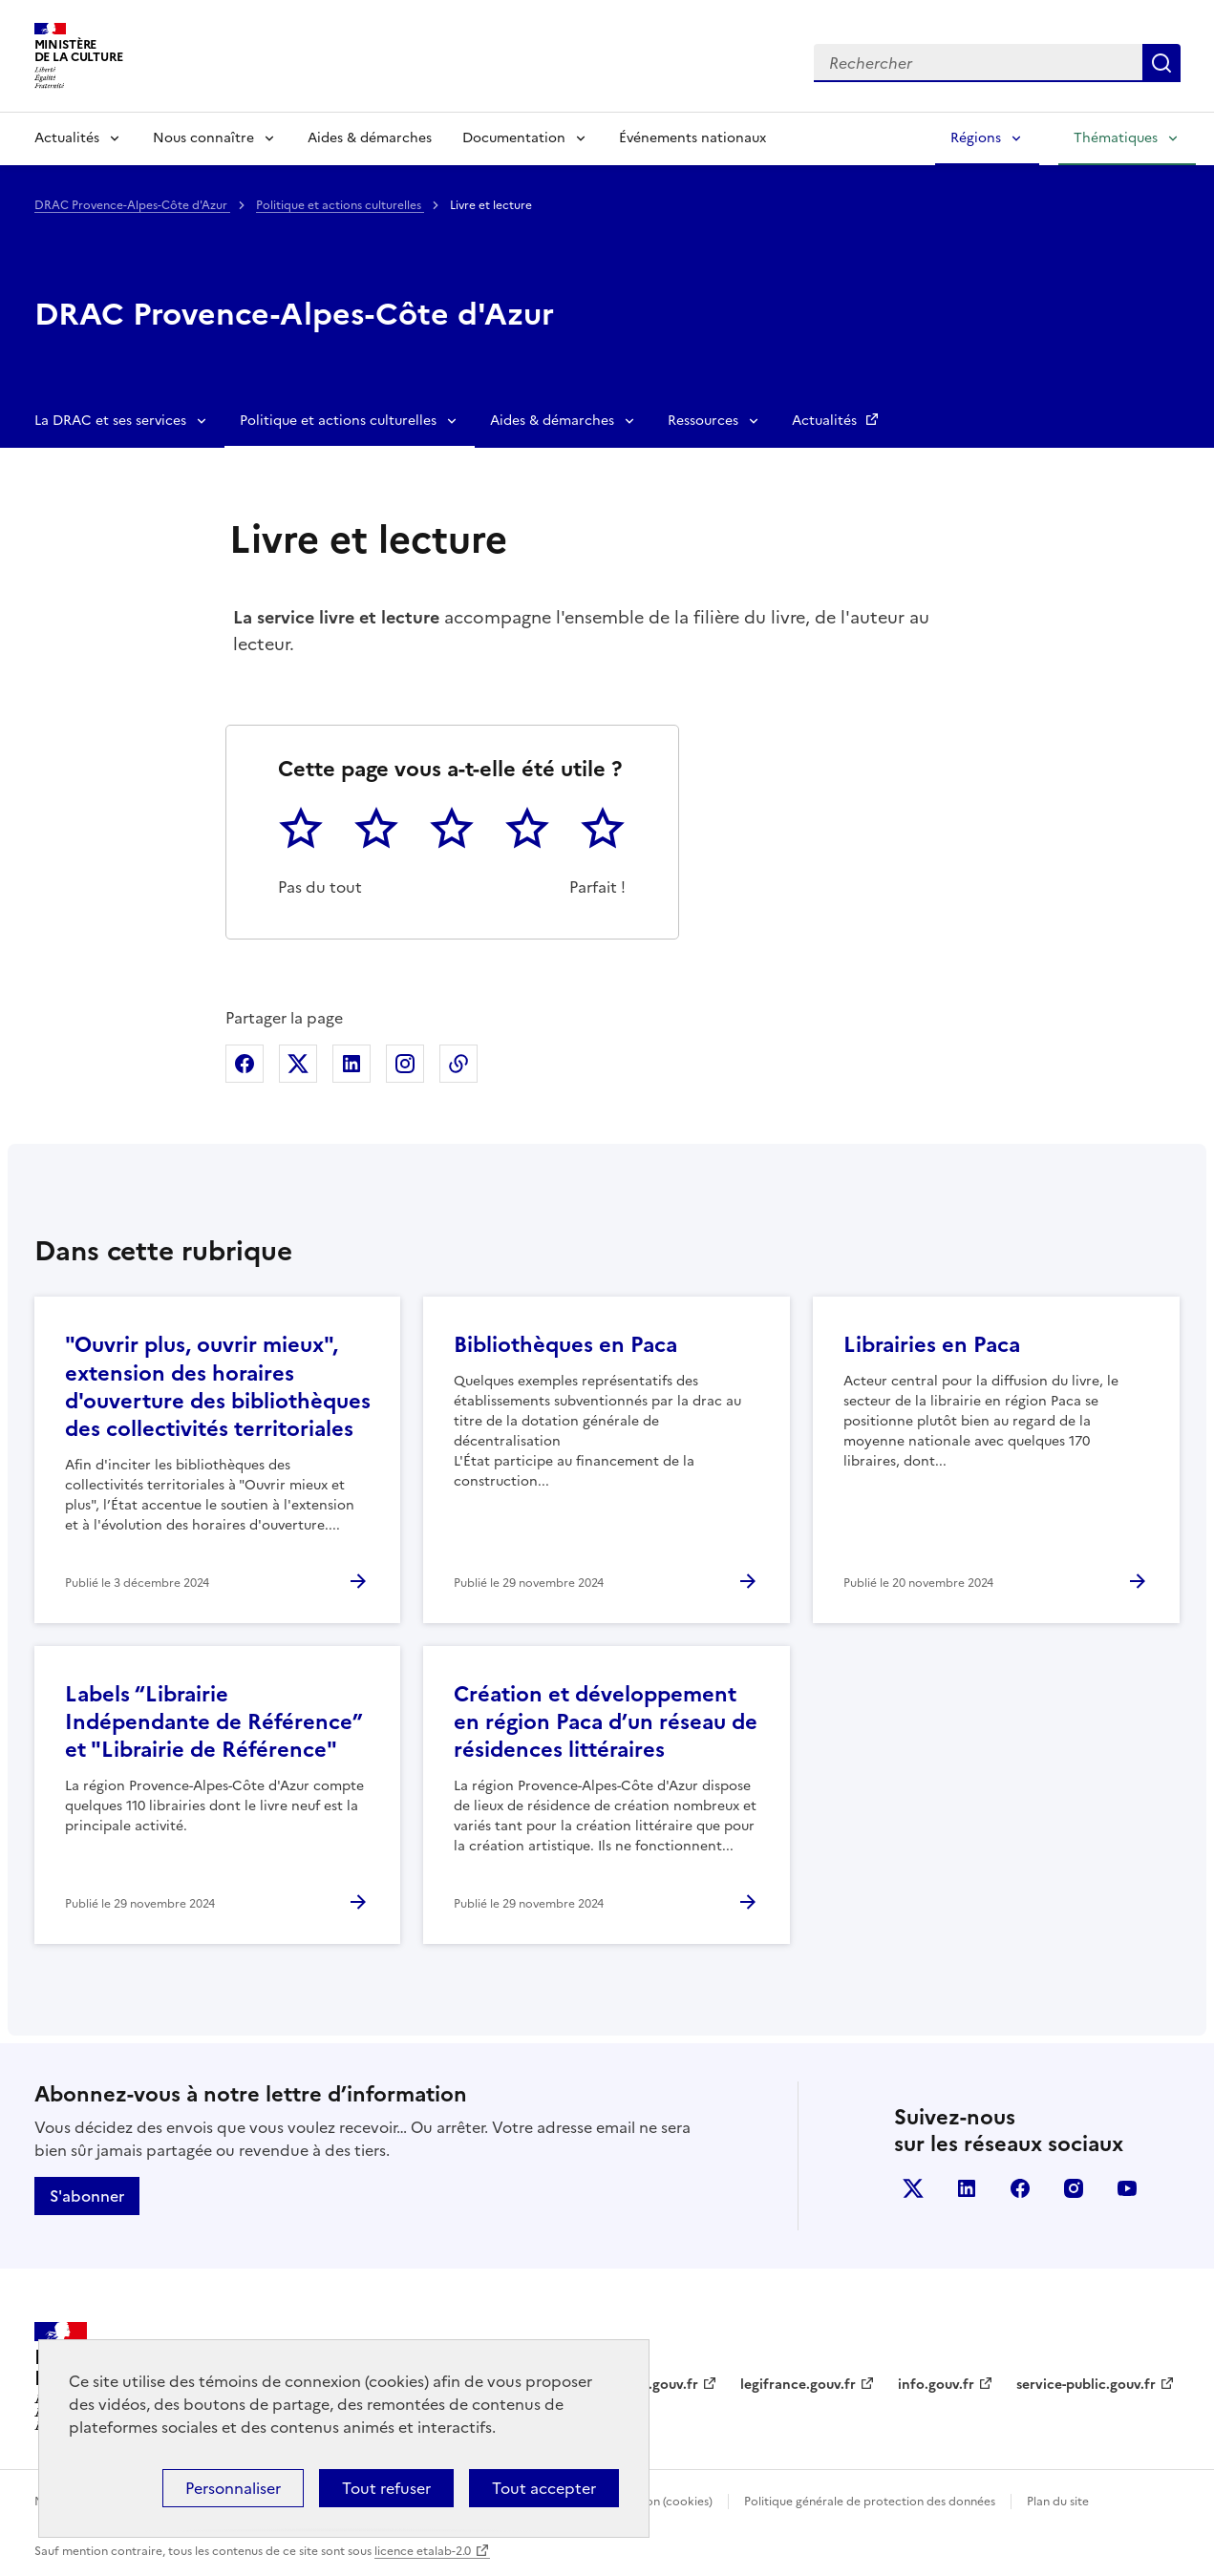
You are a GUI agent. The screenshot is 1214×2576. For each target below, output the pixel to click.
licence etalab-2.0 (422, 2551)
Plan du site (1058, 2501)
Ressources (703, 421)
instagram (1073, 2188)
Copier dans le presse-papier (458, 1064)
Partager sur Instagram (405, 1064)
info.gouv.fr (936, 2385)
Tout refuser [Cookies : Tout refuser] (386, 2488)
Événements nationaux (692, 138)
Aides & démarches (370, 138)
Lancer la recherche (1161, 63)
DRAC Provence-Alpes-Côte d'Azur (132, 205)
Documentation (513, 138)
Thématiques (1116, 138)
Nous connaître (203, 138)
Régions (975, 138)
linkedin (967, 2188)
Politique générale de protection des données (869, 2501)
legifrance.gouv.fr (798, 2385)
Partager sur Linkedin (351, 1064)
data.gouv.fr (658, 2385)
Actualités (66, 138)
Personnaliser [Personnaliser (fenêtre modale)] (233, 2488)
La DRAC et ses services (110, 421)
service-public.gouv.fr (1086, 2385)
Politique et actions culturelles (340, 205)
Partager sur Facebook (244, 1064)
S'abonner (87, 2196)
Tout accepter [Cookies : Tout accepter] (544, 2488)
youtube (1127, 2188)
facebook (1020, 2188)
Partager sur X (298, 1064)
